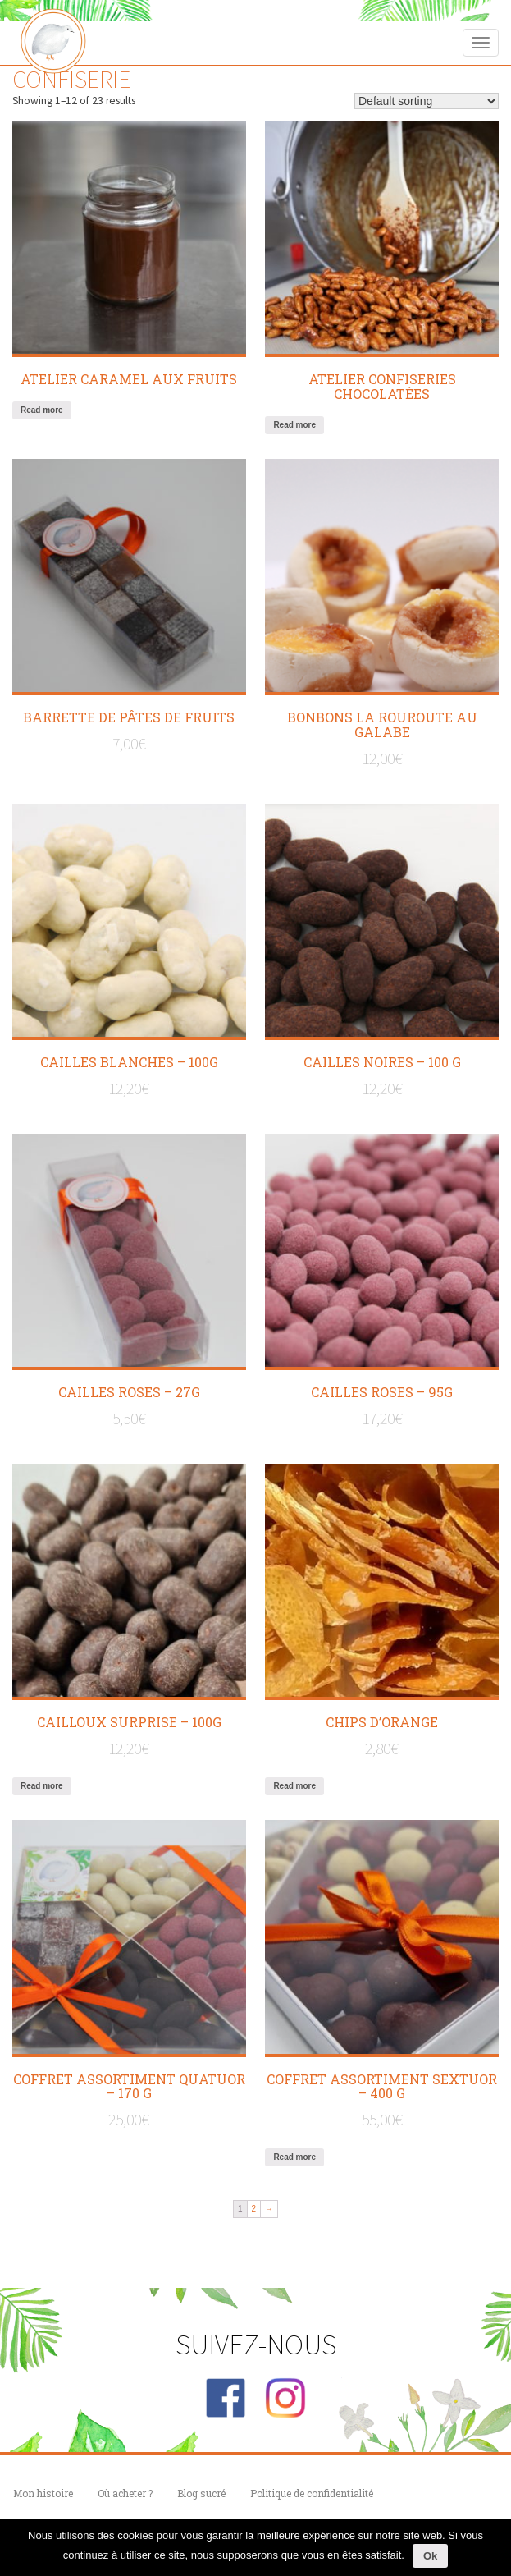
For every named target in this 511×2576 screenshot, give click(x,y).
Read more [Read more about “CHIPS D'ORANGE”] (294, 1785)
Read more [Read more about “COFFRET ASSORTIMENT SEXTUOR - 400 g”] (294, 2156)
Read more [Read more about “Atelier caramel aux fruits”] (42, 410)
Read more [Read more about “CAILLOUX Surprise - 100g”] (42, 1785)
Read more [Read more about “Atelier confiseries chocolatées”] (294, 424)
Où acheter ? (125, 2493)
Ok (430, 2556)
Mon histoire (43, 2493)
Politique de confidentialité (311, 2493)
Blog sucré (201, 2493)
